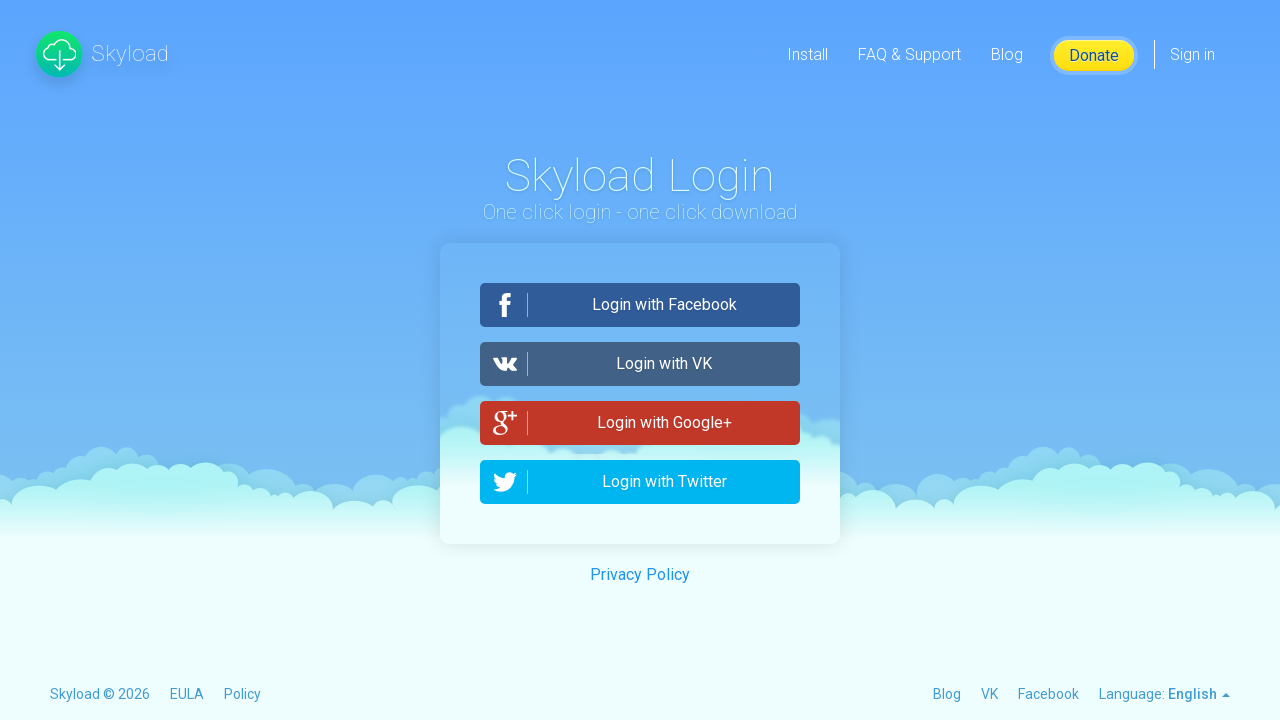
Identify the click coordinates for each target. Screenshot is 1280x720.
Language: (1164, 694)
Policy (242, 694)
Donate (1094, 55)
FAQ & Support (909, 54)
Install (807, 54)
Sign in (1192, 54)
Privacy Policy (640, 574)
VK (989, 694)
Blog (1007, 54)
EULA (187, 694)
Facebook (1048, 694)
